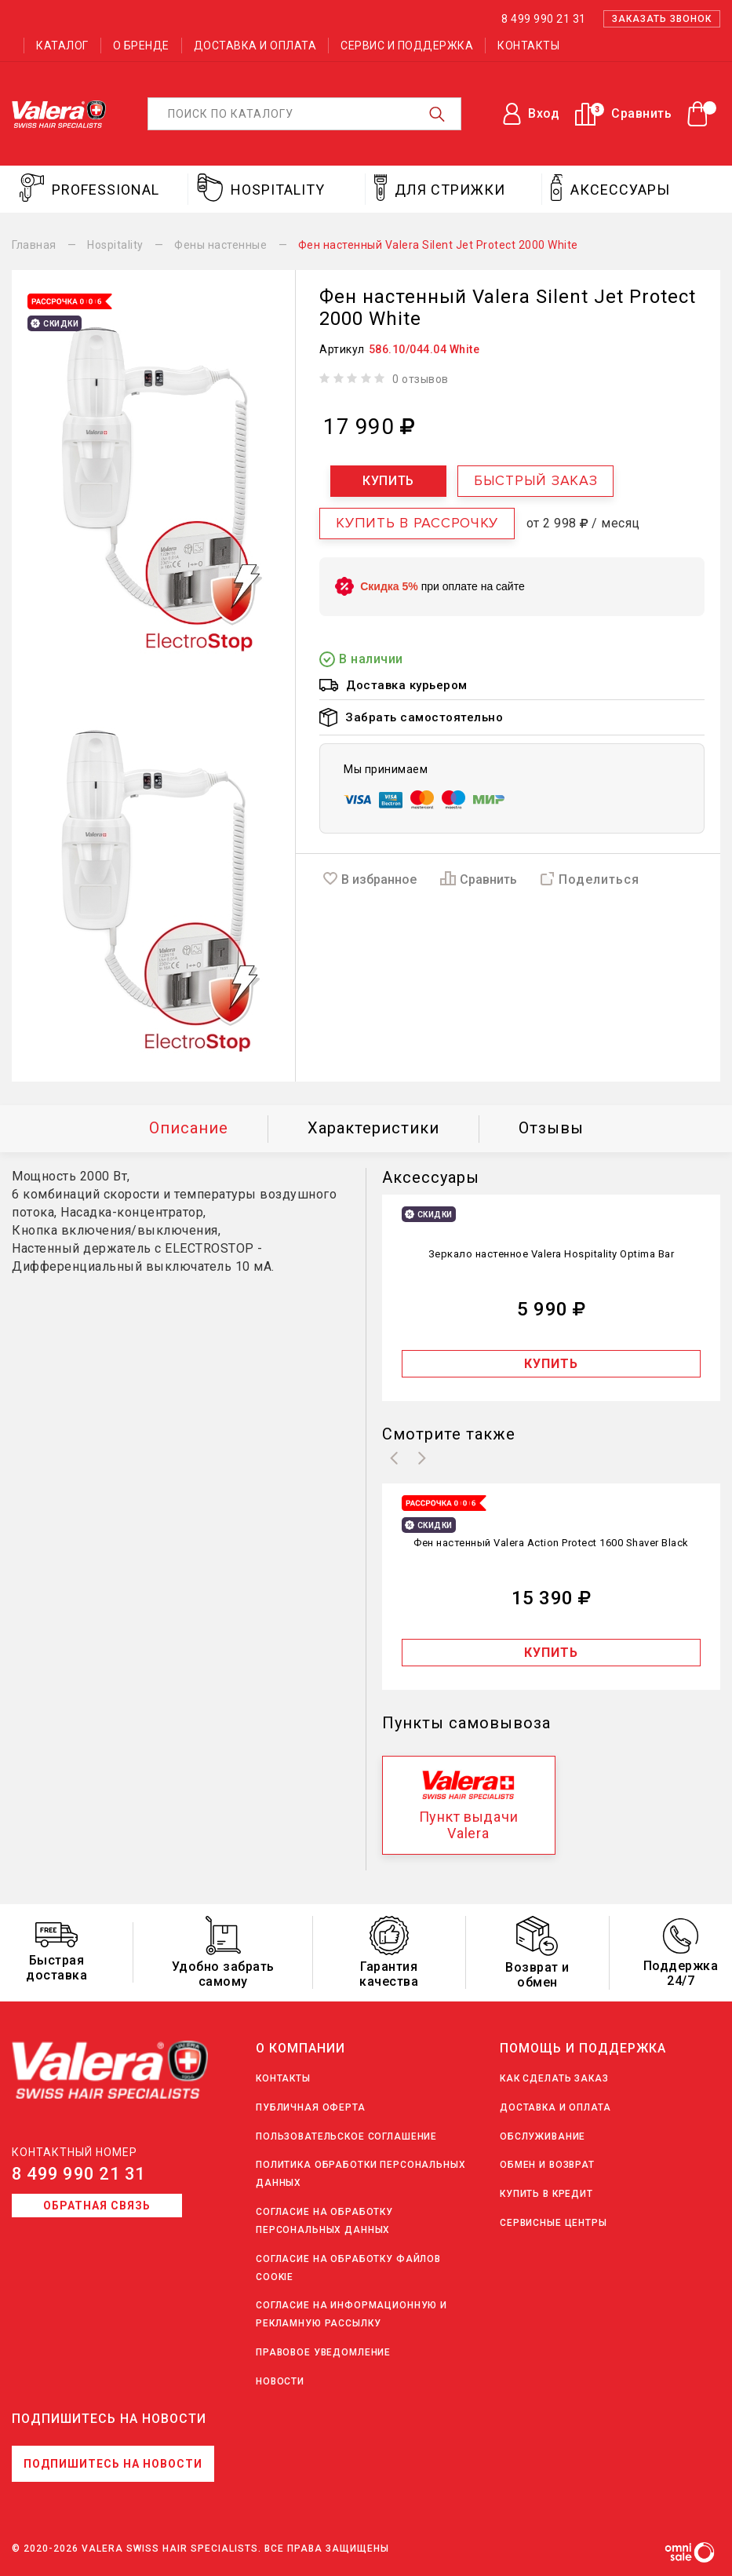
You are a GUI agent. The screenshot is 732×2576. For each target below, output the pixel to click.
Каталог (62, 45)
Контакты (528, 45)
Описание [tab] (188, 1127)
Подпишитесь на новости (113, 2463)
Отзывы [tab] (551, 1127)
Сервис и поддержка (407, 45)
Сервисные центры (553, 2222)
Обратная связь (97, 2205)
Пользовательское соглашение (346, 2136)
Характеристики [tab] (373, 1127)
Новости (280, 2381)
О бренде (141, 45)
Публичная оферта (311, 2107)
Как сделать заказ (554, 2078)
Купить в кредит (546, 2193)
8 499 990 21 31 (79, 2174)
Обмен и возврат (547, 2164)
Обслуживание (542, 2136)
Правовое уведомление (323, 2352)
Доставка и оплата (255, 45)
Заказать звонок (662, 18)
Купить (388, 480)
